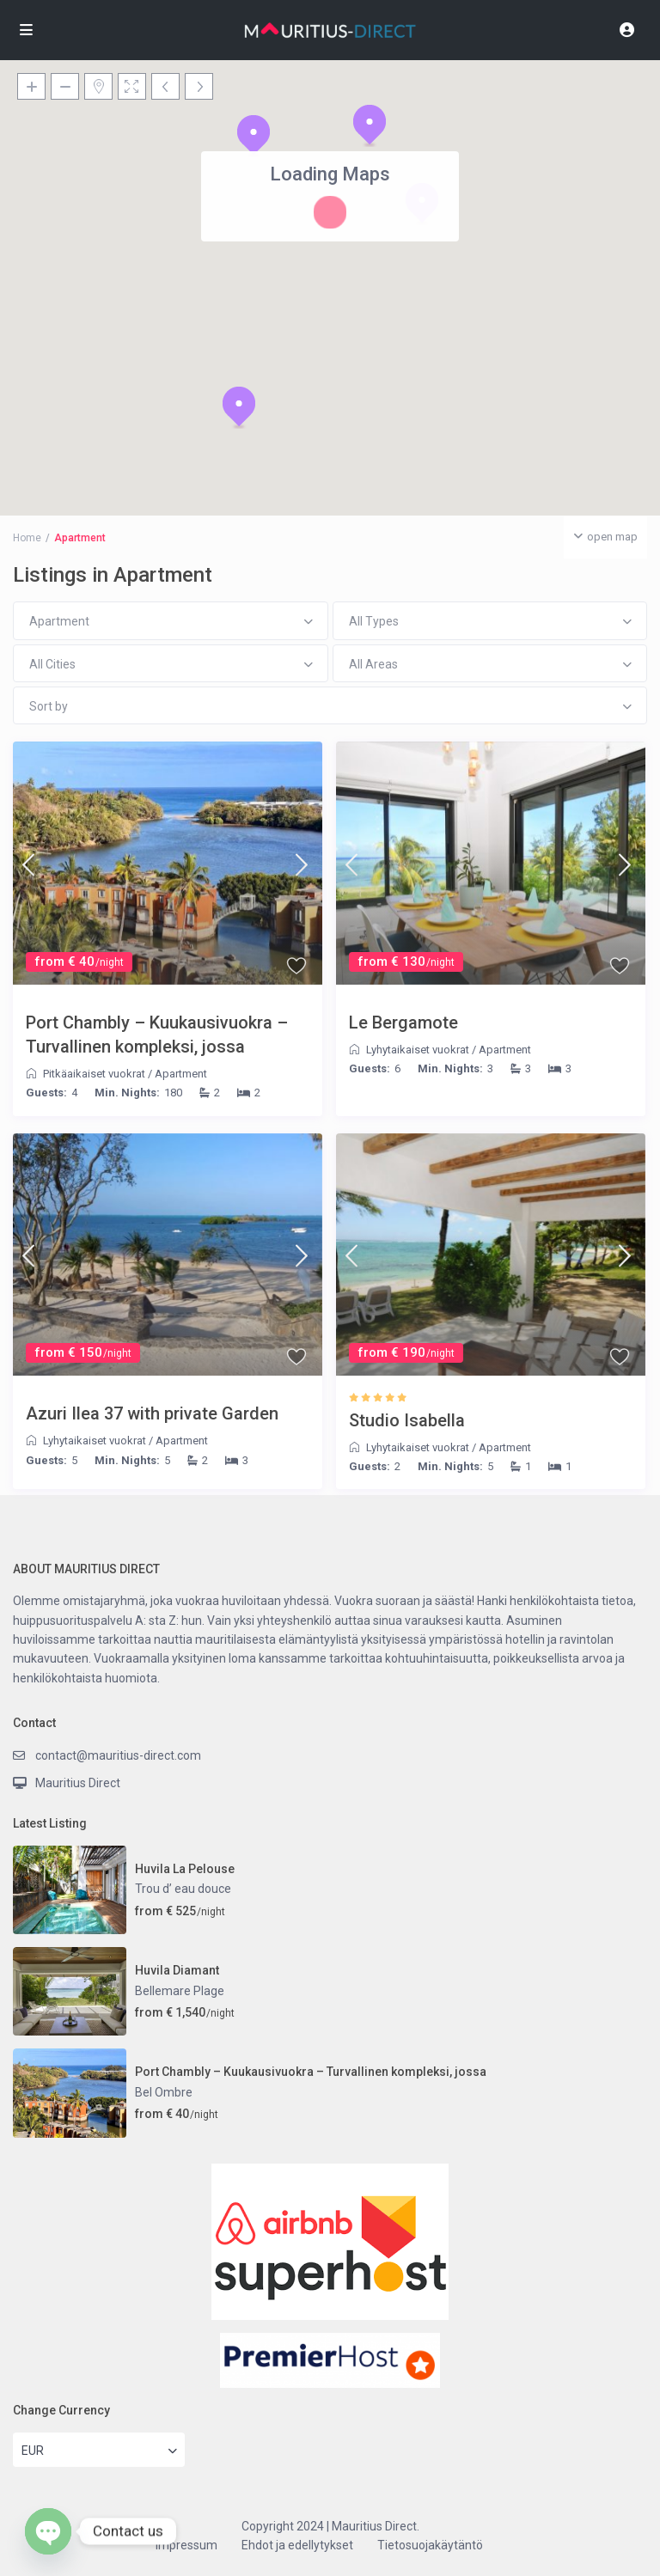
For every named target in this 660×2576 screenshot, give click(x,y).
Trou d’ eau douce (183, 1888)
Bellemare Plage (179, 1991)
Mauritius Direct (77, 1783)
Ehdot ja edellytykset (297, 2545)
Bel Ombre (163, 2092)
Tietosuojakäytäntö (430, 2545)
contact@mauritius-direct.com (118, 1755)
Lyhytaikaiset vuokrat (417, 1049)
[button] (253, 135)
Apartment (181, 1073)
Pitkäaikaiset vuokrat (94, 1073)
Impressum (186, 2545)
